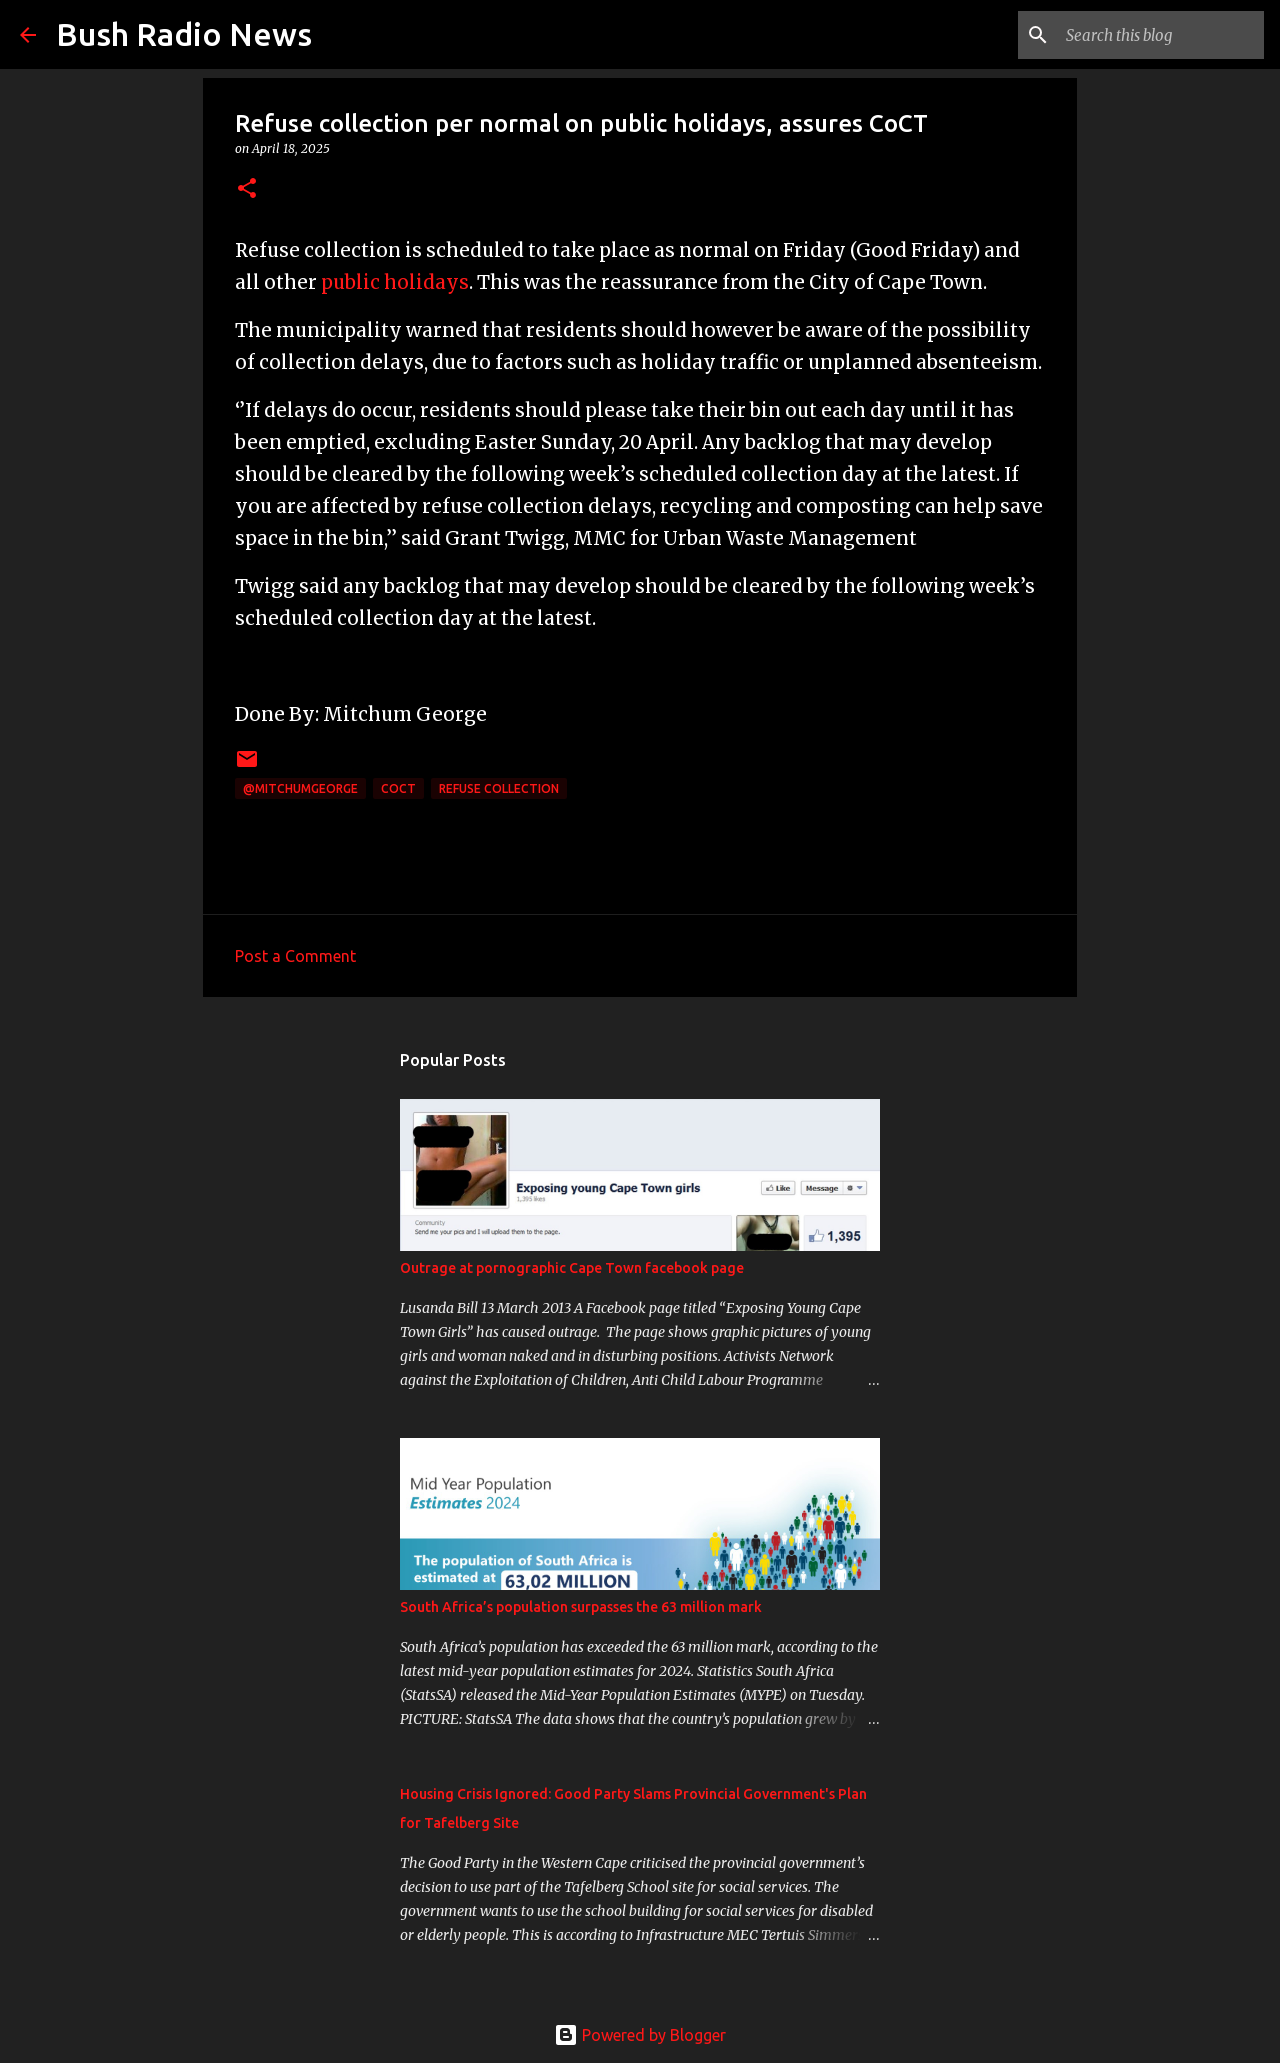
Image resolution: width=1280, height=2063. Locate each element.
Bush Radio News (184, 34)
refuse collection (499, 788)
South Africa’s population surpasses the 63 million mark (581, 1607)
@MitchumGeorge (300, 788)
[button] (247, 189)
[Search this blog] (1159, 35)
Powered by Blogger (640, 2035)
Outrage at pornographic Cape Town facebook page (572, 1268)
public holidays (395, 282)
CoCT (398, 788)
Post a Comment (295, 956)
